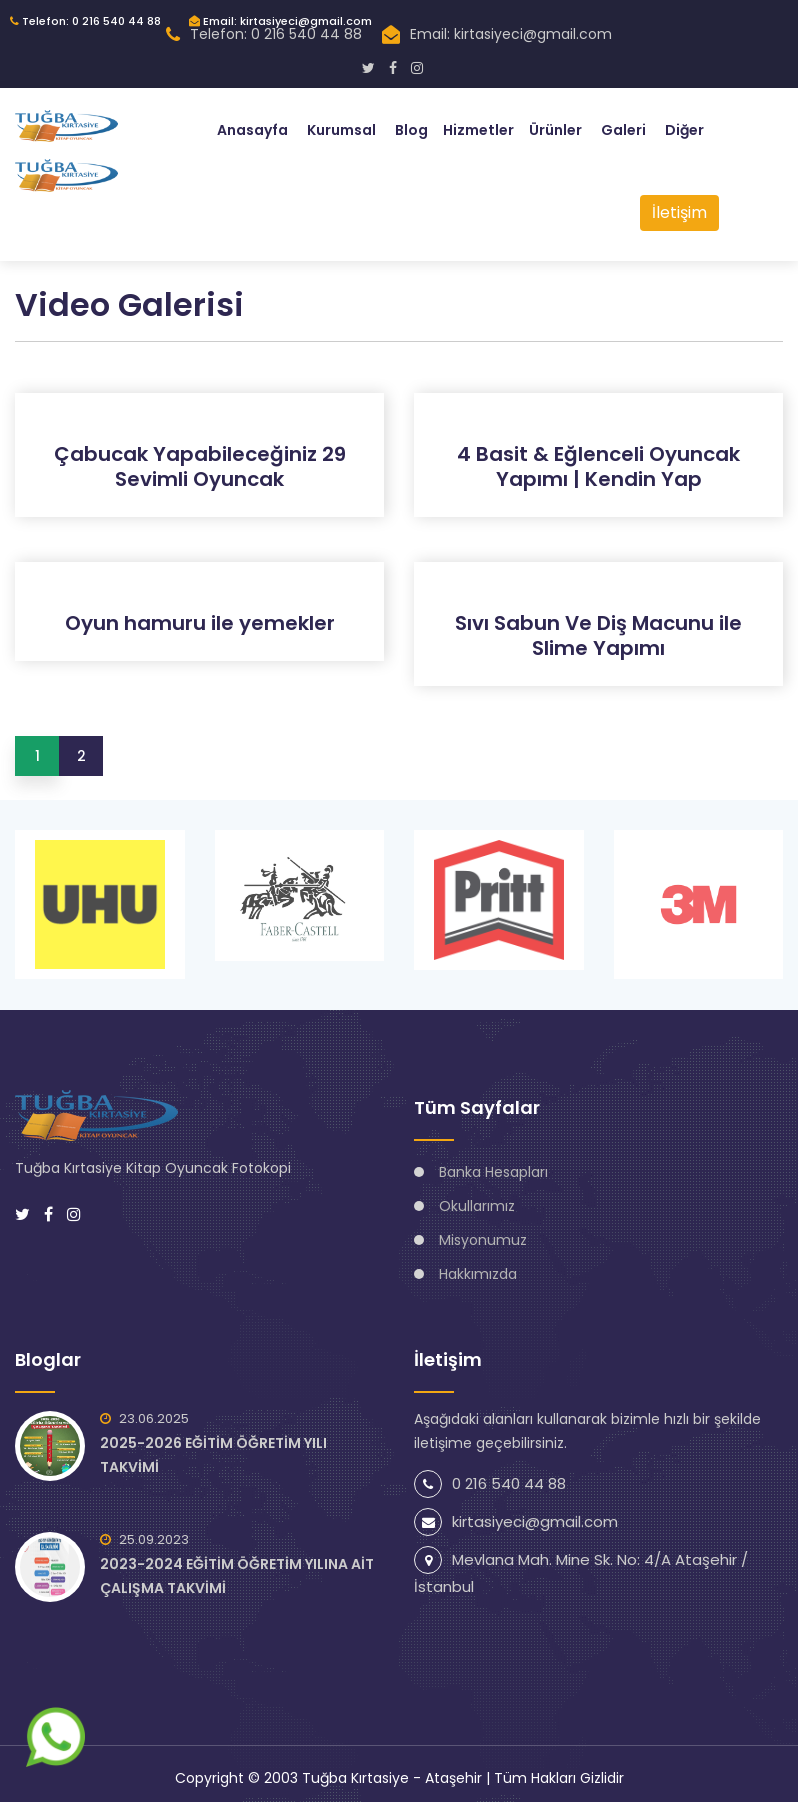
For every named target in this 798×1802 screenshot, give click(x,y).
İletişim (679, 212)
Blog (411, 130)
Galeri (623, 130)
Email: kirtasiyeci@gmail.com (280, 21)
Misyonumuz (483, 1240)
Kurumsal (341, 130)
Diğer (684, 130)
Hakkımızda (478, 1274)
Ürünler (555, 130)
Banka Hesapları (493, 1172)
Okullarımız (477, 1206)
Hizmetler (478, 130)
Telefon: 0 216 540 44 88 (85, 21)
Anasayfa (252, 130)
